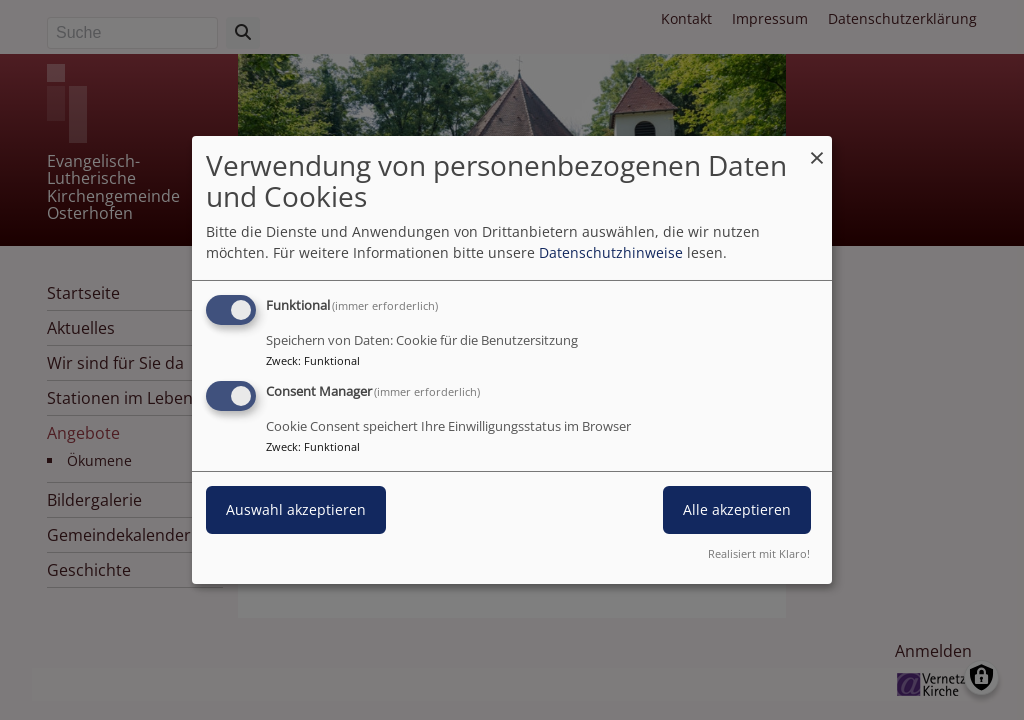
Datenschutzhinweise (611, 252)
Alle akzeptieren (737, 509)
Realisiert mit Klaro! (759, 553)
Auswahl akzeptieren (296, 509)
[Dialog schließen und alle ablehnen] (817, 148)
